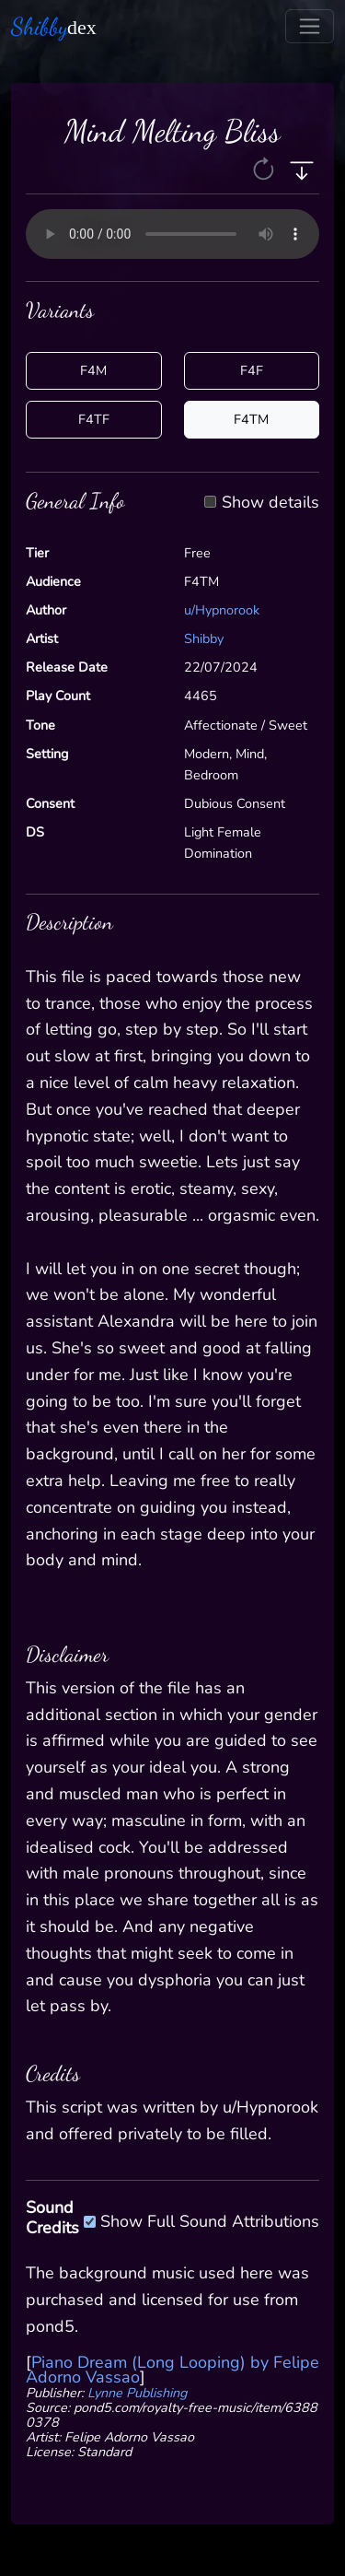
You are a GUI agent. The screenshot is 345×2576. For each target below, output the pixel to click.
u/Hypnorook (221, 610)
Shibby (204, 638)
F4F (251, 370)
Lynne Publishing (137, 2392)
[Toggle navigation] (309, 26)
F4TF (93, 419)
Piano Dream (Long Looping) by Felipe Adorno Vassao (172, 2369)
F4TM (251, 419)
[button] (265, 168)
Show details (270, 503)
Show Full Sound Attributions (209, 2218)
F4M (93, 370)
